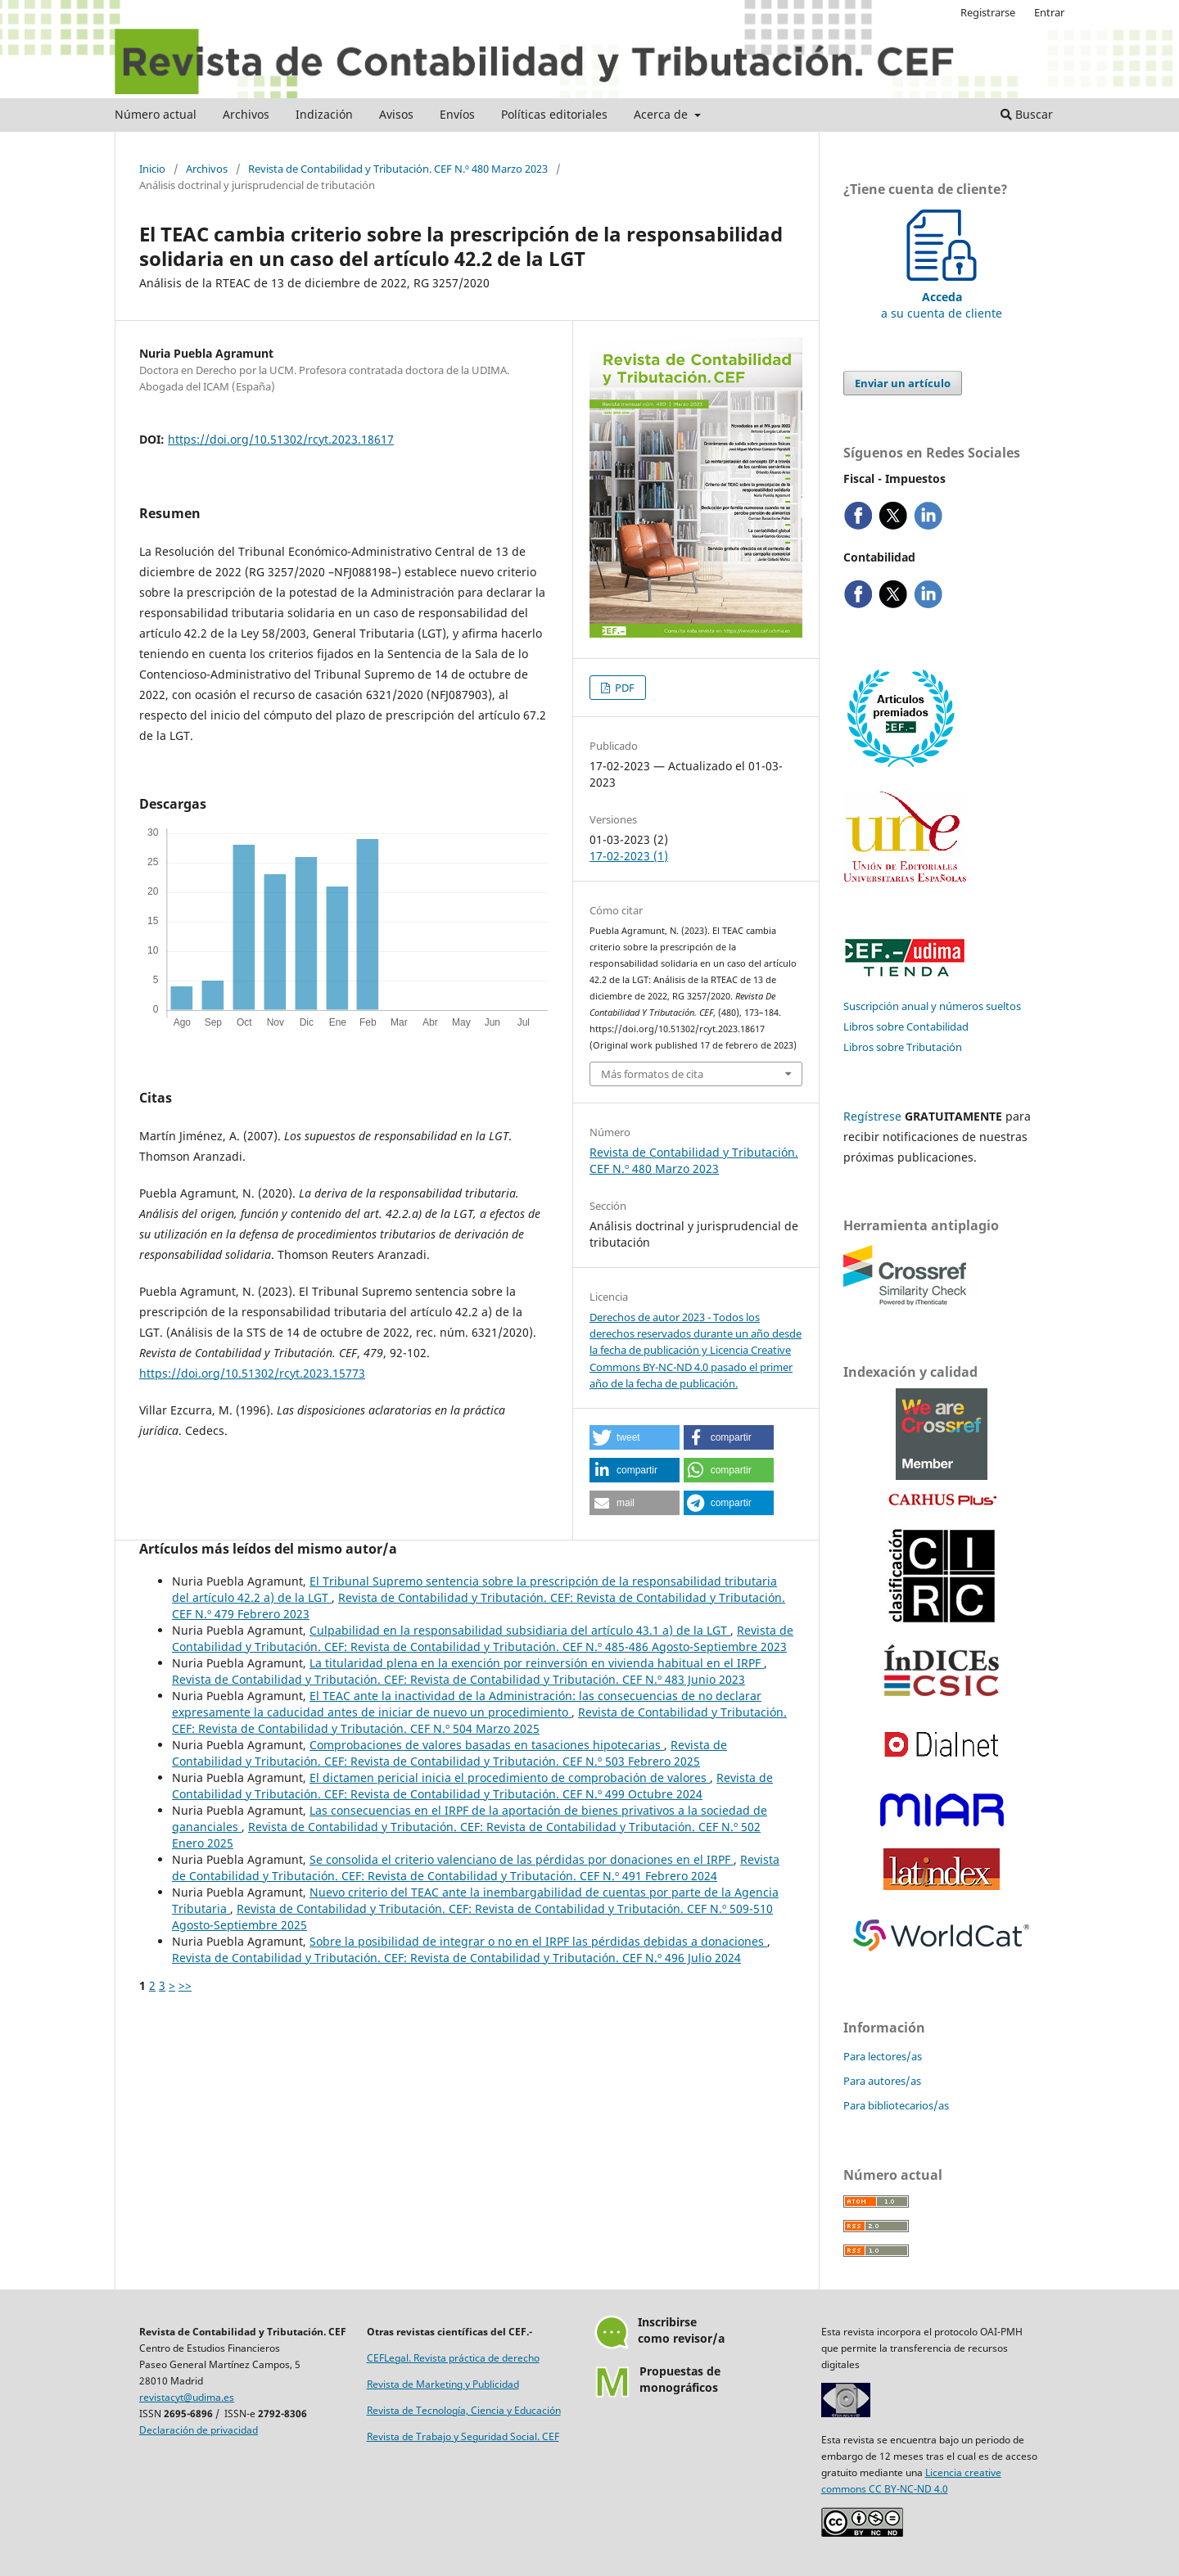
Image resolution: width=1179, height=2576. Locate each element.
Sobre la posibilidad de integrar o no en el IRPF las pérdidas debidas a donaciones (538, 1941)
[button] (635, 1437)
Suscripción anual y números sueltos (932, 1006)
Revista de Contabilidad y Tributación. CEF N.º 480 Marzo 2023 (398, 168)
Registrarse (987, 12)
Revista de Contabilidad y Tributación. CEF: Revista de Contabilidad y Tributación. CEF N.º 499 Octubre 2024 (472, 1786)
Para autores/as (882, 2080)
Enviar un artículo (903, 383)
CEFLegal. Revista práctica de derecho (453, 2358)
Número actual (155, 114)
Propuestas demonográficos (679, 2379)
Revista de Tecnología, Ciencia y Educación (464, 2410)
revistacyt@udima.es (186, 2397)
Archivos (246, 114)
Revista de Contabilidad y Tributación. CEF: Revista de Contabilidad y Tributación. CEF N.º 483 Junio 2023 (458, 1679)
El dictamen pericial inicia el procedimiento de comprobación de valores (509, 1777)
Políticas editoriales (554, 114)
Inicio (152, 168)
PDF (623, 687)
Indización (324, 114)
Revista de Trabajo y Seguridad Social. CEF (463, 2436)
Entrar (1049, 12)
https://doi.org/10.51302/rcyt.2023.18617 (281, 439)
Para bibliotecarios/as (896, 2105)
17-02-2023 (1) (629, 856)
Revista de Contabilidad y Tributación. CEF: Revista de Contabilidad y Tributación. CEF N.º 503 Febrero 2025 (449, 1753)
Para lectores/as (882, 2056)
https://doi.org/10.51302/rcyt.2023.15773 (252, 1373)
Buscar (1027, 114)
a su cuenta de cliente (941, 297)
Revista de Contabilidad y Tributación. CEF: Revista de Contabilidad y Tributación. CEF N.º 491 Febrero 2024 (475, 1868)
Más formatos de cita (652, 1074)
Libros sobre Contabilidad (906, 1026)
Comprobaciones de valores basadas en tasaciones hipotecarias (486, 1745)
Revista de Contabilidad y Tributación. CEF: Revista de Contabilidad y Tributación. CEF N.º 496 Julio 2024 (456, 1957)
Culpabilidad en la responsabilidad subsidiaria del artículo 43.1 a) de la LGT (519, 1630)
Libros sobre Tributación (902, 1047)
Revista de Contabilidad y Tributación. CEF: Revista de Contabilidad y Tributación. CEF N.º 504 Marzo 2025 (479, 1720)
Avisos (396, 114)
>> (185, 1985)
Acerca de (662, 114)
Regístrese (872, 1116)
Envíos (457, 114)
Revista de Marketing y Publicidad (443, 2384)
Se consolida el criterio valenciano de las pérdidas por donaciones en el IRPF (521, 1859)
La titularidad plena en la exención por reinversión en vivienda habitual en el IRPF (536, 1663)
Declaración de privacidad (198, 2430)
